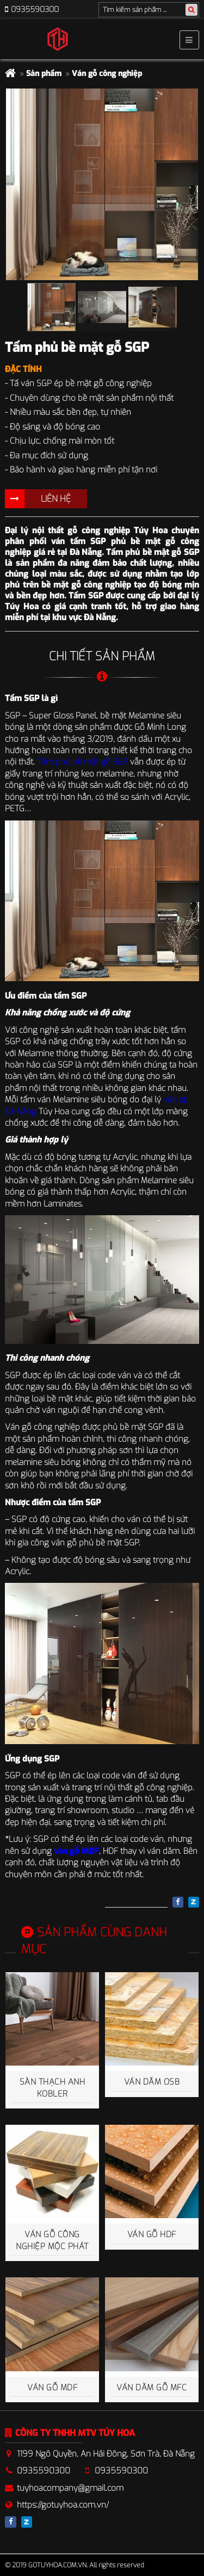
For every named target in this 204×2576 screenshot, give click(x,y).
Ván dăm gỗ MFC (151, 2387)
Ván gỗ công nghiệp (107, 73)
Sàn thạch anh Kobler (52, 2087)
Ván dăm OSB (152, 2081)
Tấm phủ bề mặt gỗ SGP (82, 761)
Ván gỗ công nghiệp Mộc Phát (52, 2240)
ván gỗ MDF (76, 1851)
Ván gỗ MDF (52, 2387)
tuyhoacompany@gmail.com (70, 2488)
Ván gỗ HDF (151, 2234)
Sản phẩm (43, 73)
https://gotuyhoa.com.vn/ (63, 2504)
